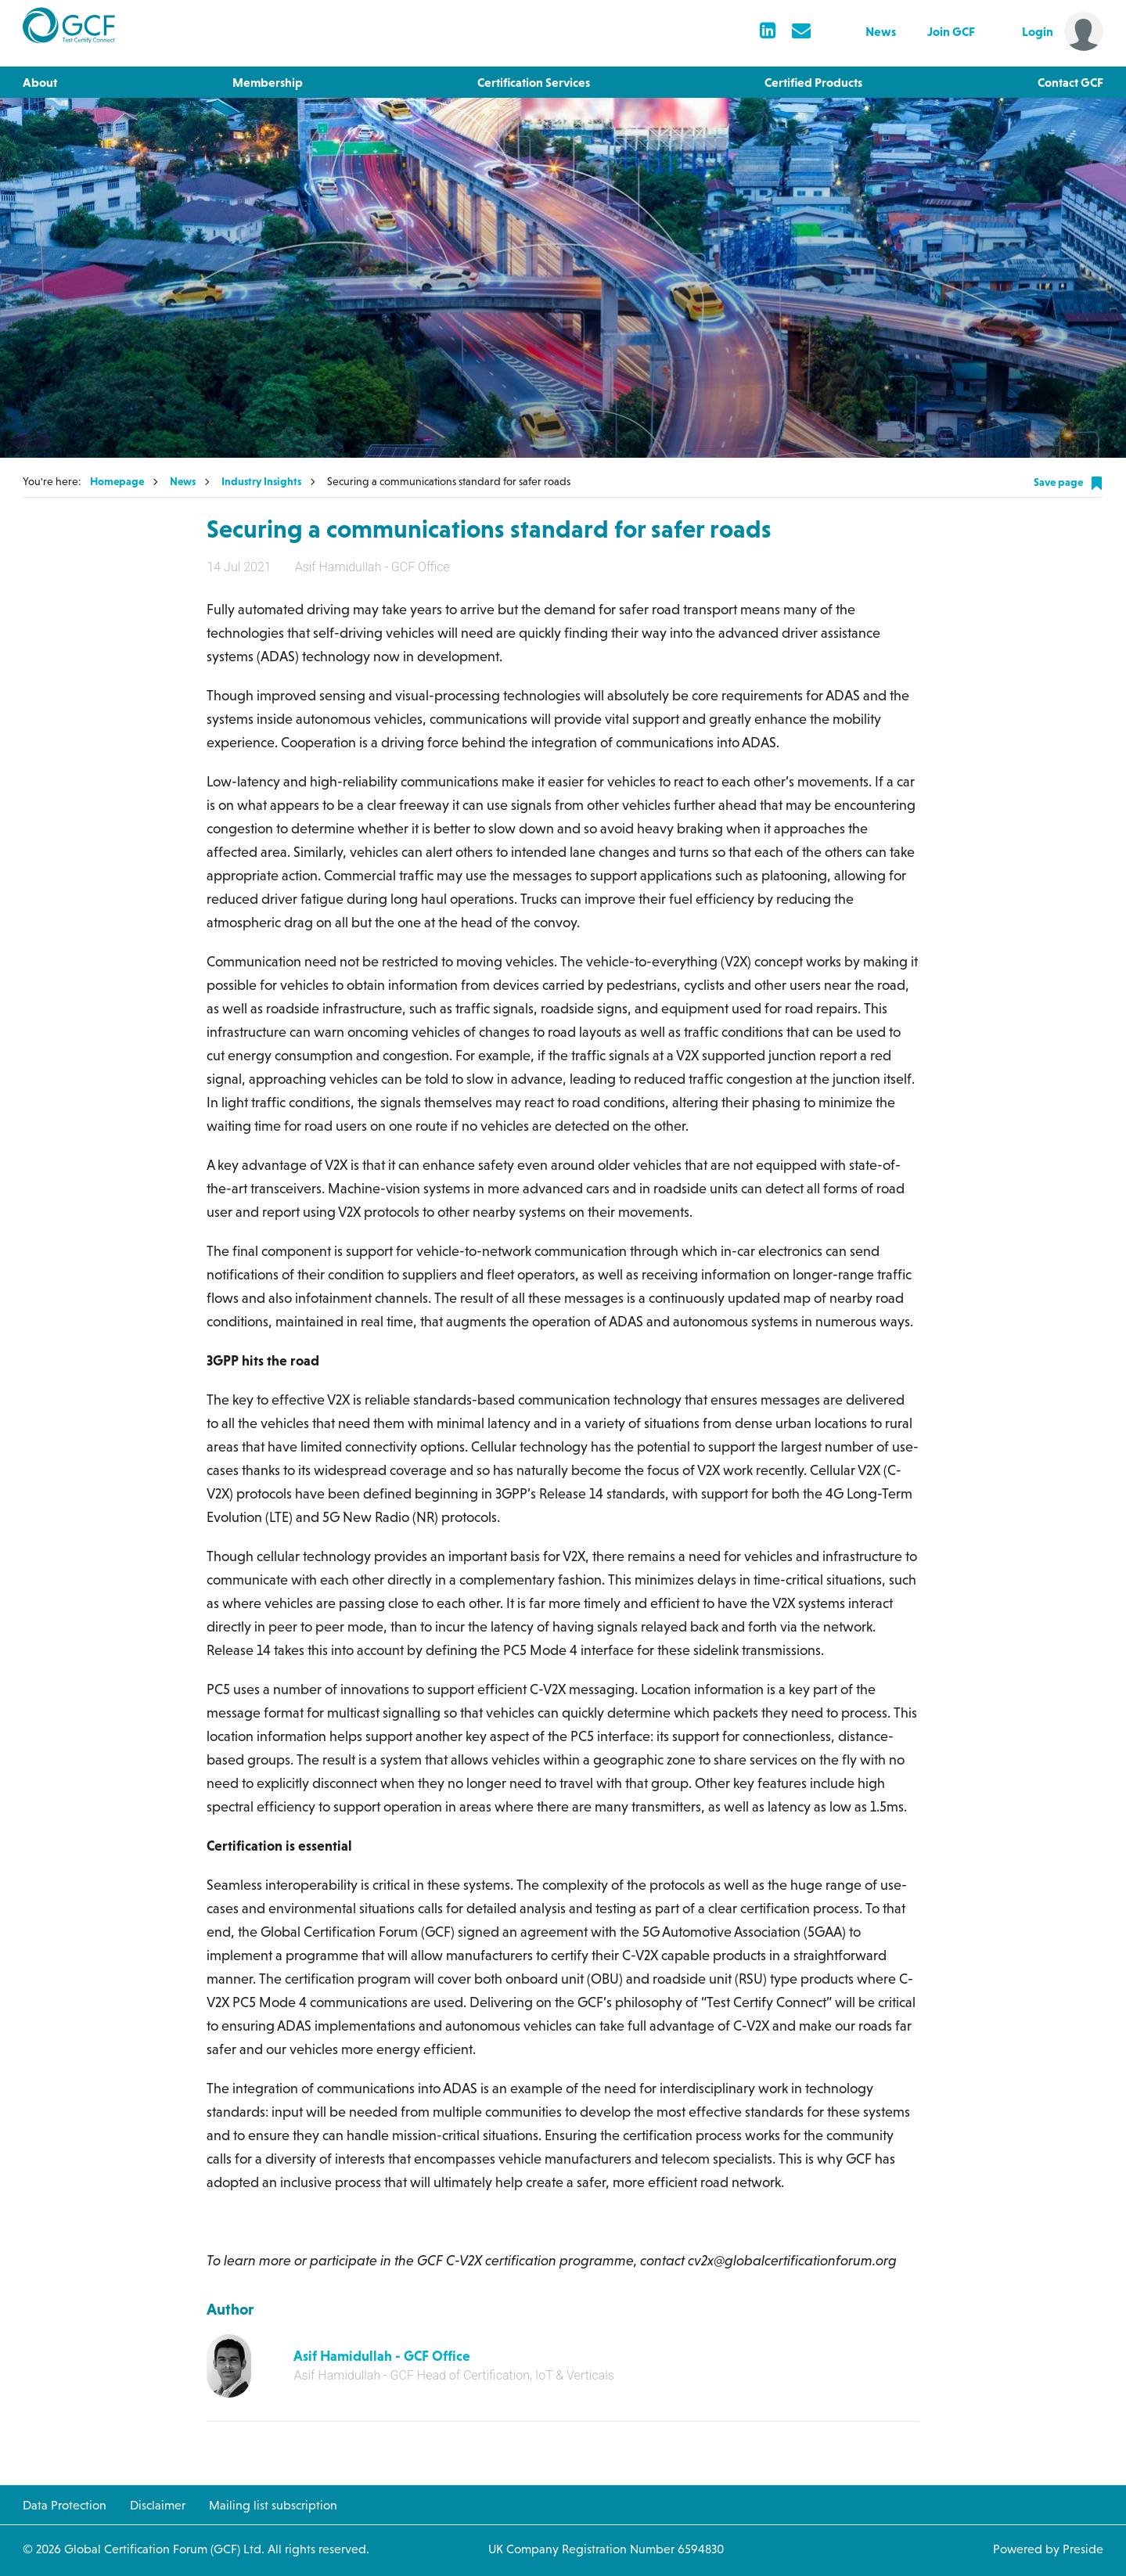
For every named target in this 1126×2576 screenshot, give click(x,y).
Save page (1068, 483)
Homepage (117, 481)
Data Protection (64, 2505)
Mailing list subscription (273, 2505)
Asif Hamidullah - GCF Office (381, 2356)
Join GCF (951, 31)
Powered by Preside (1048, 2549)
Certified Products (813, 82)
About (40, 82)
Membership (267, 82)
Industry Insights (261, 481)
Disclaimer (157, 2505)
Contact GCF (1070, 82)
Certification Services (533, 82)
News (880, 31)
